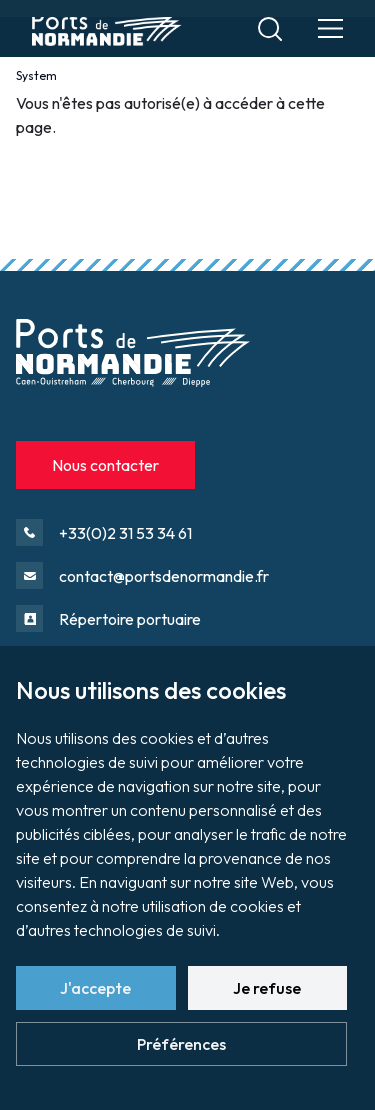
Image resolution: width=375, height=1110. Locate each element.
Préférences (181, 1044)
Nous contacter (105, 465)
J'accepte (95, 988)
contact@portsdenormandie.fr (164, 576)
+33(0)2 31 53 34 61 (125, 533)
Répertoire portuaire (130, 619)
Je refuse (267, 988)
